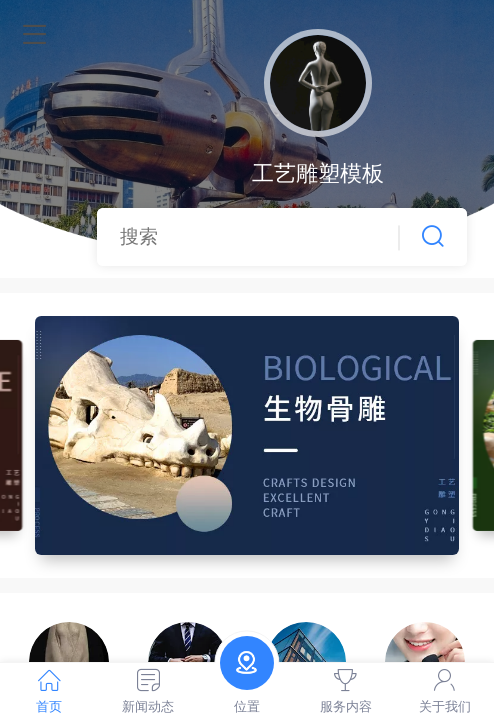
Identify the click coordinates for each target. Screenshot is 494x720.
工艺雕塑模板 (318, 173)
